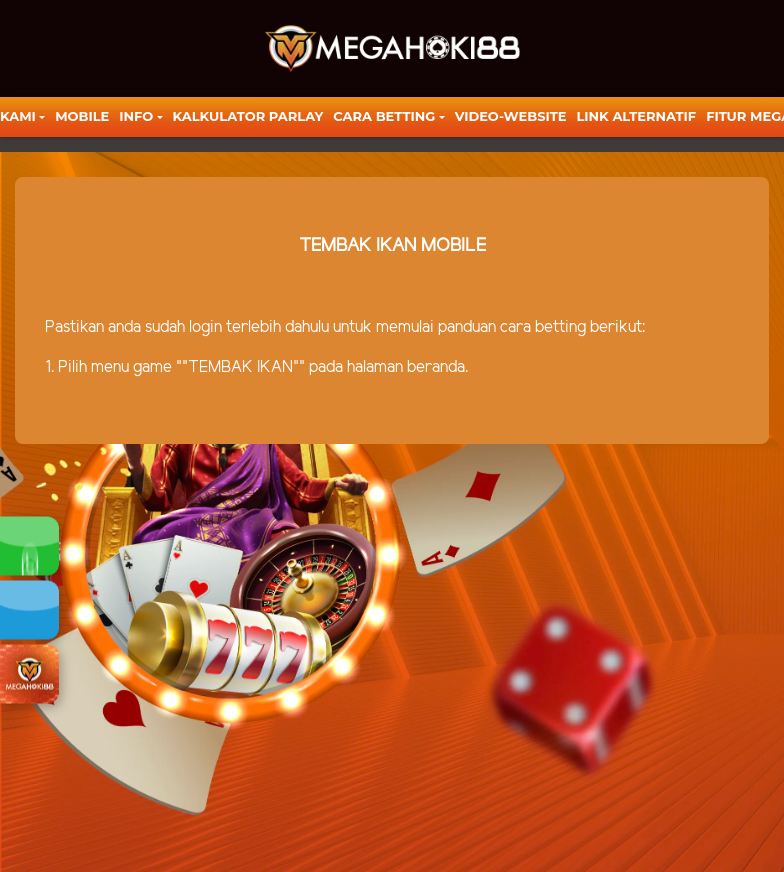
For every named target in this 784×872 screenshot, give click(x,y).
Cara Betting (384, 116)
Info (136, 116)
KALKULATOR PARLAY (248, 116)
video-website (511, 116)
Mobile (82, 116)
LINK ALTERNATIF (636, 116)
